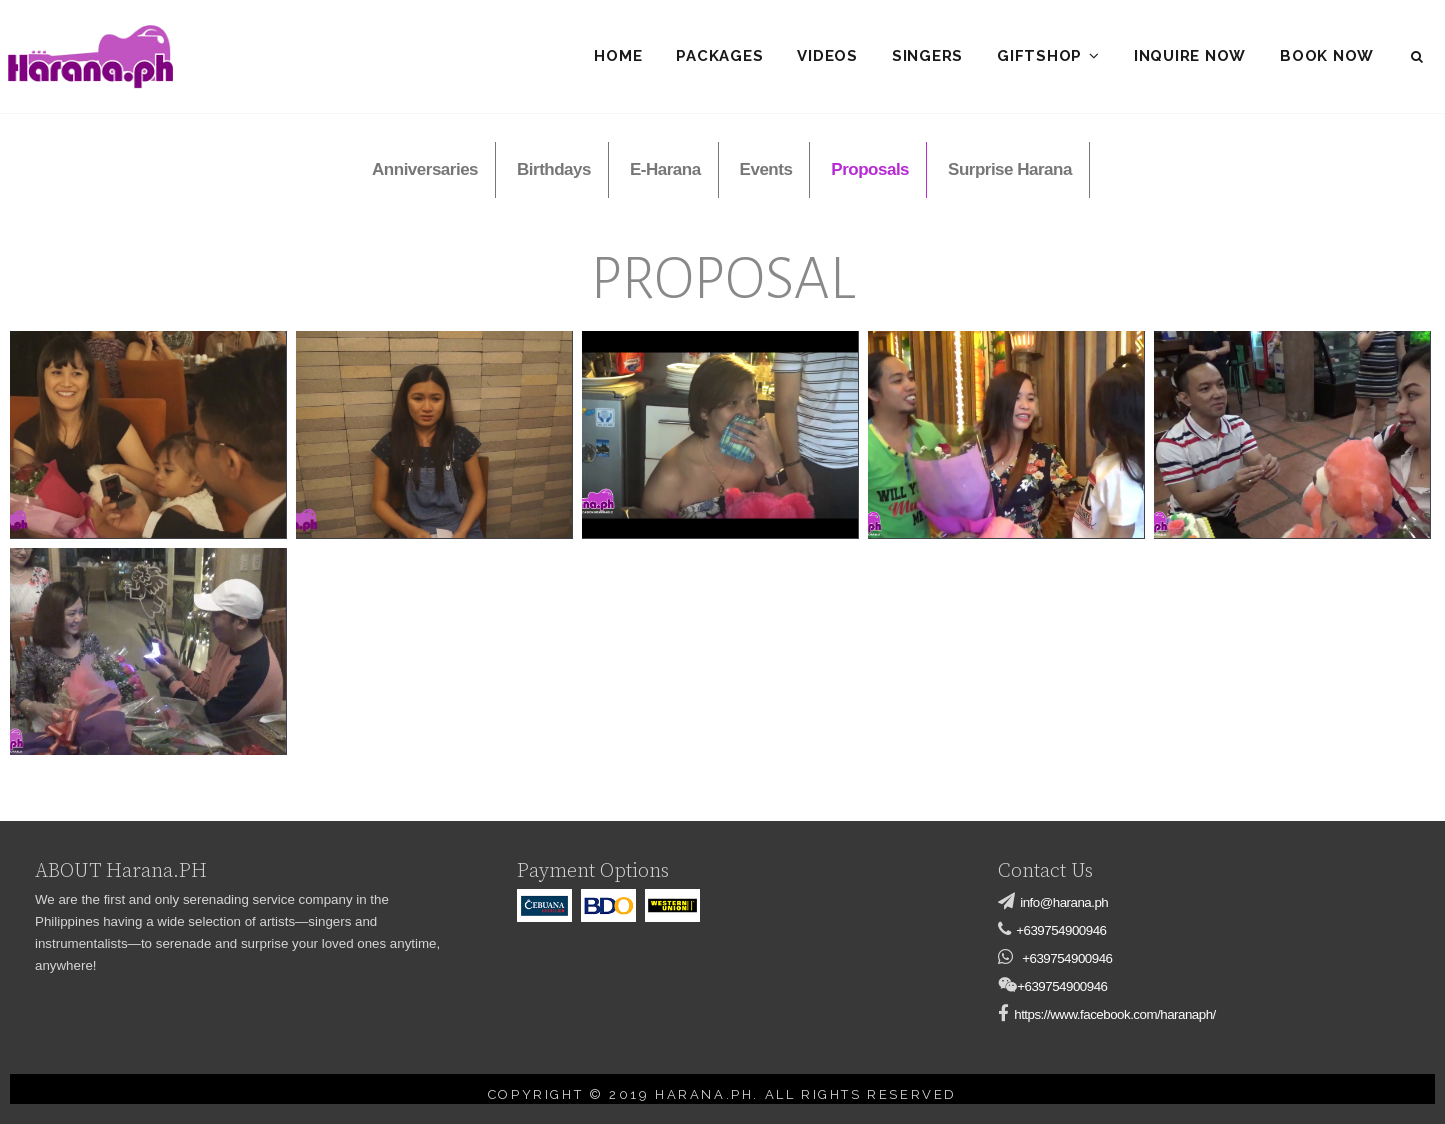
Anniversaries (425, 169)
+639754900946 (1061, 930)
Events (766, 169)
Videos (827, 56)
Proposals (870, 169)
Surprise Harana (1010, 169)
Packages (719, 56)
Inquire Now (1190, 56)
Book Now (1327, 56)
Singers (927, 56)
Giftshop (1039, 56)
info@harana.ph (1064, 902)
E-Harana (665, 169)
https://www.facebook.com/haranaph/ (1115, 1014)
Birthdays (554, 169)
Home (618, 56)
